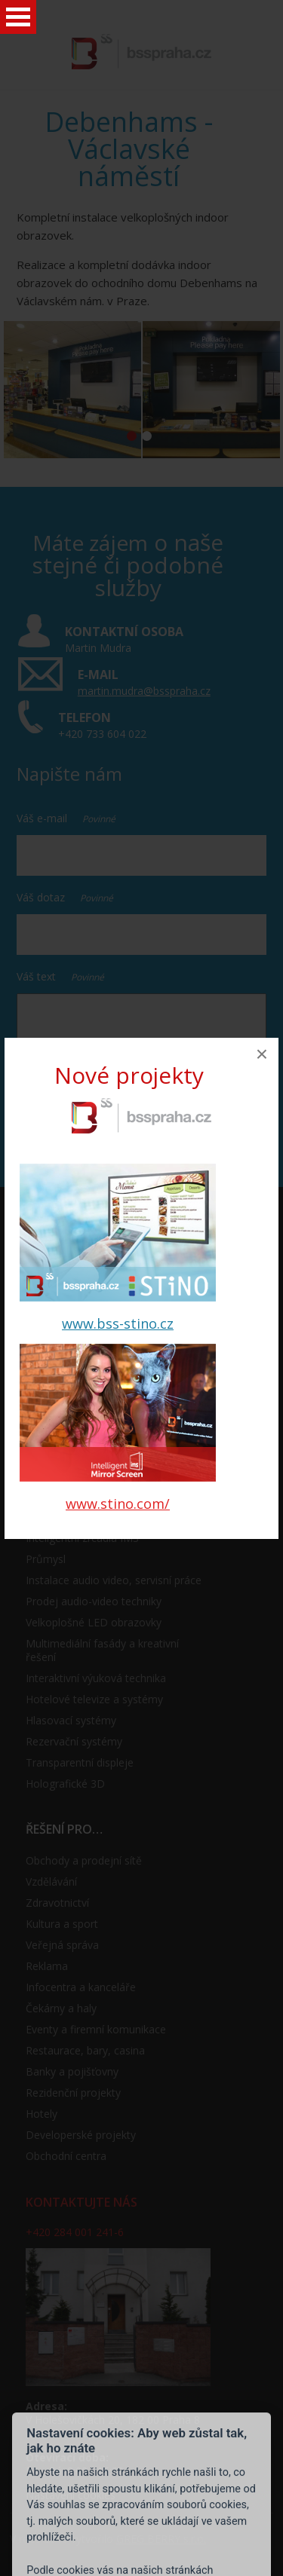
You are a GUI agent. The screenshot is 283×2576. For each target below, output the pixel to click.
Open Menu (18, 17)
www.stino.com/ (118, 1504)
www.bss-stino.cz (118, 1323)
